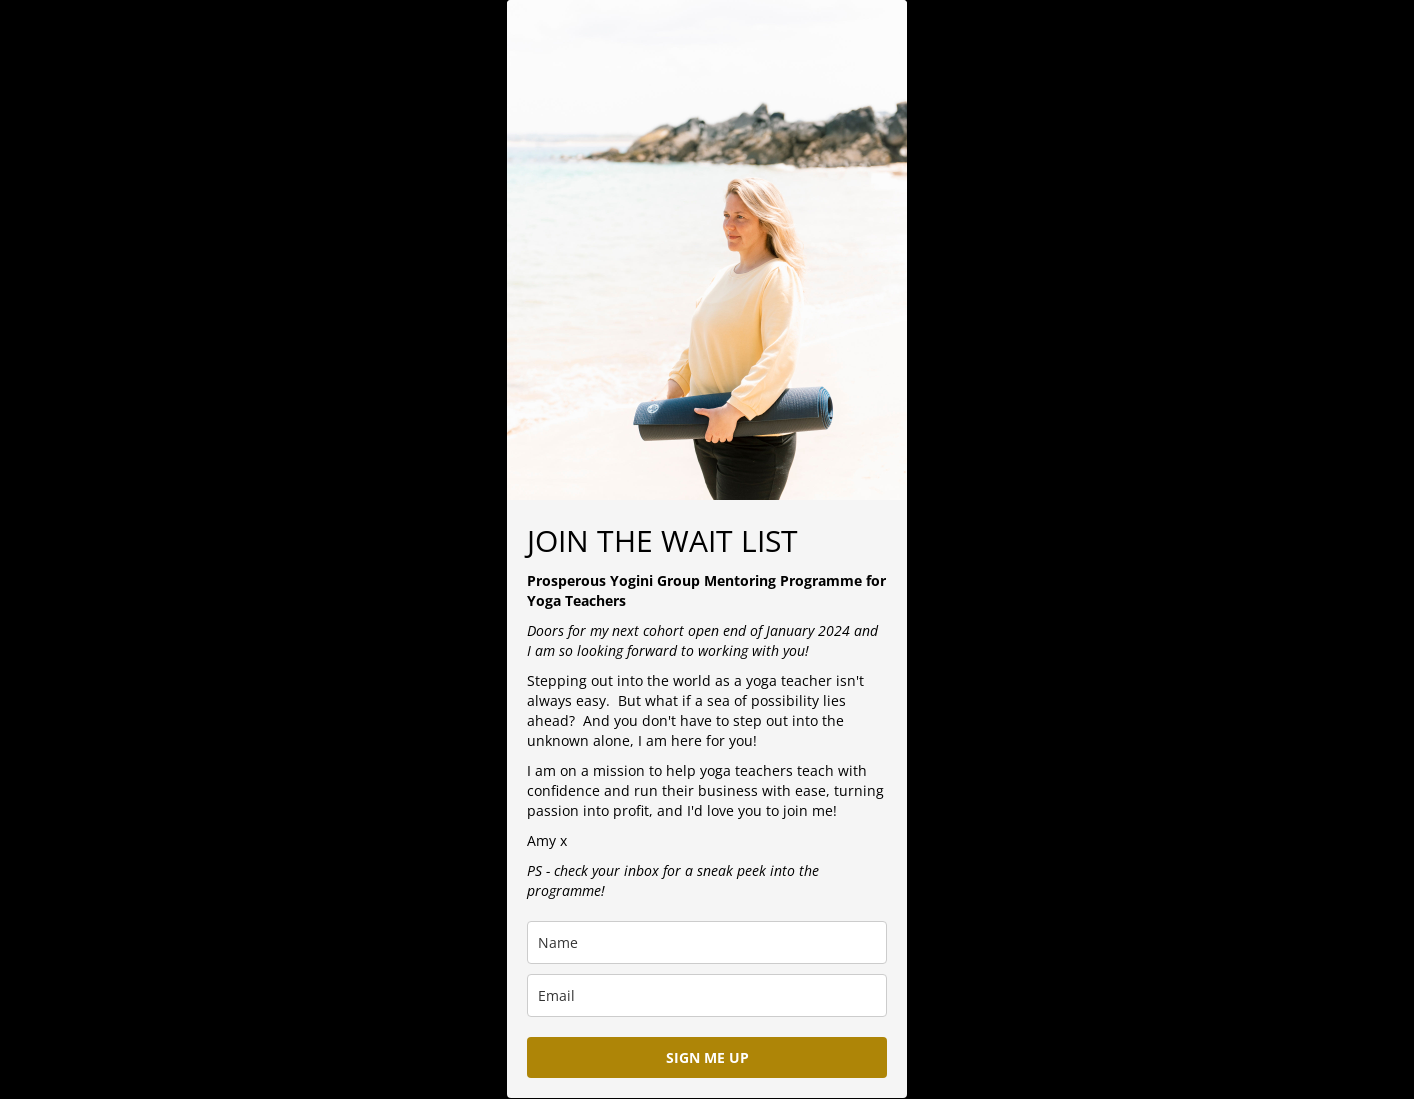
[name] (707, 942)
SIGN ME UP (707, 1057)
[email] (707, 995)
